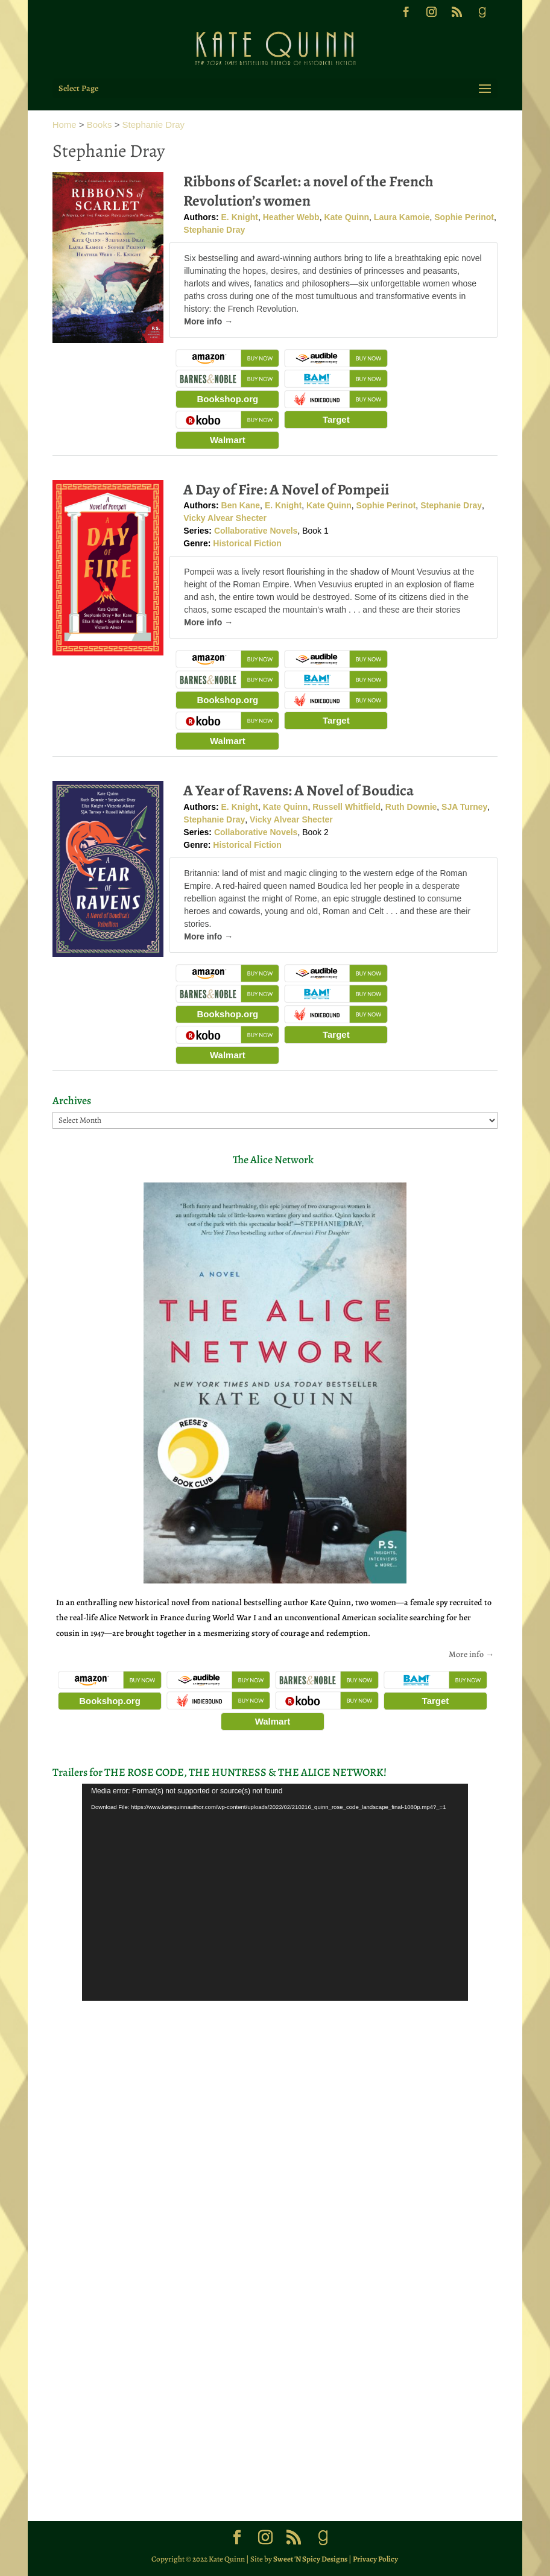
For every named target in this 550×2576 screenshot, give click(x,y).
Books (99, 124)
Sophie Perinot (464, 217)
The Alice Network (273, 1159)
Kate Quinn (346, 217)
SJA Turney (464, 807)
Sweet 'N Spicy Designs (310, 2559)
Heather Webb (291, 217)
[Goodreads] (482, 15)
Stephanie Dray (153, 124)
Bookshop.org (227, 399)
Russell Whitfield (346, 807)
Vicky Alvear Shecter (225, 518)
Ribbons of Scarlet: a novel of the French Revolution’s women (308, 191)
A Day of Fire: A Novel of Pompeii (286, 489)
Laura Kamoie (402, 217)
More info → (208, 321)
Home (64, 124)
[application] (275, 1892)
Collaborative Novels (256, 530)
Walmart (227, 440)
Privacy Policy (375, 2559)
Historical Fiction (247, 543)
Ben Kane (241, 505)
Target (336, 419)
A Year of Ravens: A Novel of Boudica (298, 790)
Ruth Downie (411, 807)
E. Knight (239, 217)
